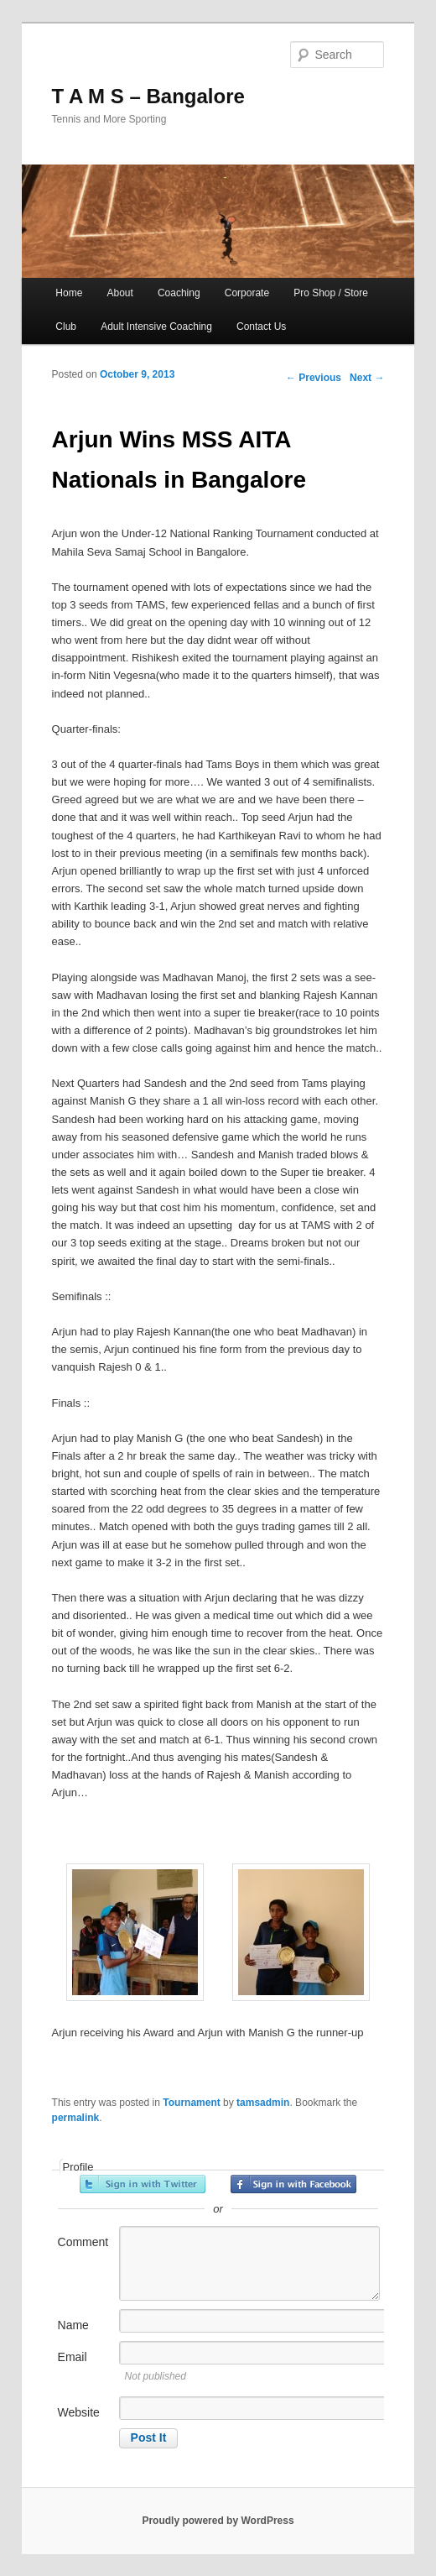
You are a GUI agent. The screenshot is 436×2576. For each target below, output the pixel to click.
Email (72, 2357)
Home (68, 293)
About (119, 293)
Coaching (179, 293)
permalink (76, 2118)
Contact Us (261, 326)
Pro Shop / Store (330, 293)
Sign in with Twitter (142, 2184)
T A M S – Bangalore (148, 96)
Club (65, 326)
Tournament (191, 2102)
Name (73, 2325)
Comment (83, 2242)
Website (79, 2412)
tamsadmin (262, 2102)
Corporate (247, 293)
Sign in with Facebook (293, 2184)
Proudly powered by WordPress (217, 2520)
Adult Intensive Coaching (156, 326)
